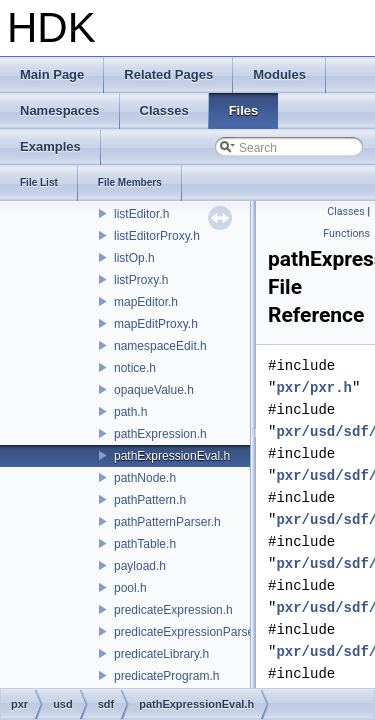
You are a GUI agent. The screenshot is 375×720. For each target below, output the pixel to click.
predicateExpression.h (173, 610)
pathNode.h (145, 478)
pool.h (130, 588)
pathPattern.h (150, 500)
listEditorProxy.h (157, 236)
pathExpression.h (160, 434)
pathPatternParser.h (167, 522)
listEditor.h (141, 214)
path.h (130, 412)
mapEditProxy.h (156, 324)
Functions (346, 233)
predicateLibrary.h (161, 654)
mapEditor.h (146, 302)
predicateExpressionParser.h (190, 632)
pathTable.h (145, 544)
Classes (345, 211)
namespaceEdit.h (160, 346)
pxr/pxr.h (314, 387)
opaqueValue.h (154, 390)
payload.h (140, 566)
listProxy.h (141, 280)
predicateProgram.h (166, 676)
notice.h (135, 368)
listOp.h (134, 258)
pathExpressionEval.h (172, 456)
